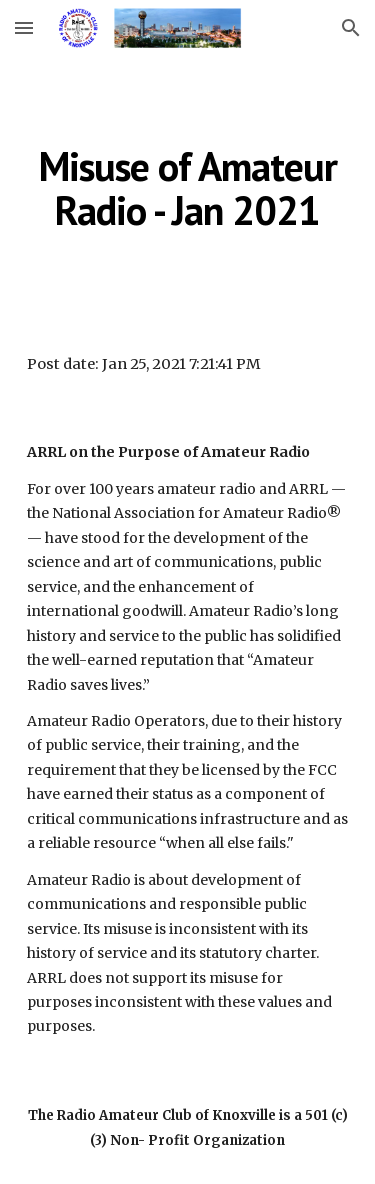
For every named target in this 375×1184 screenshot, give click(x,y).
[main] (188, 188)
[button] (24, 27)
